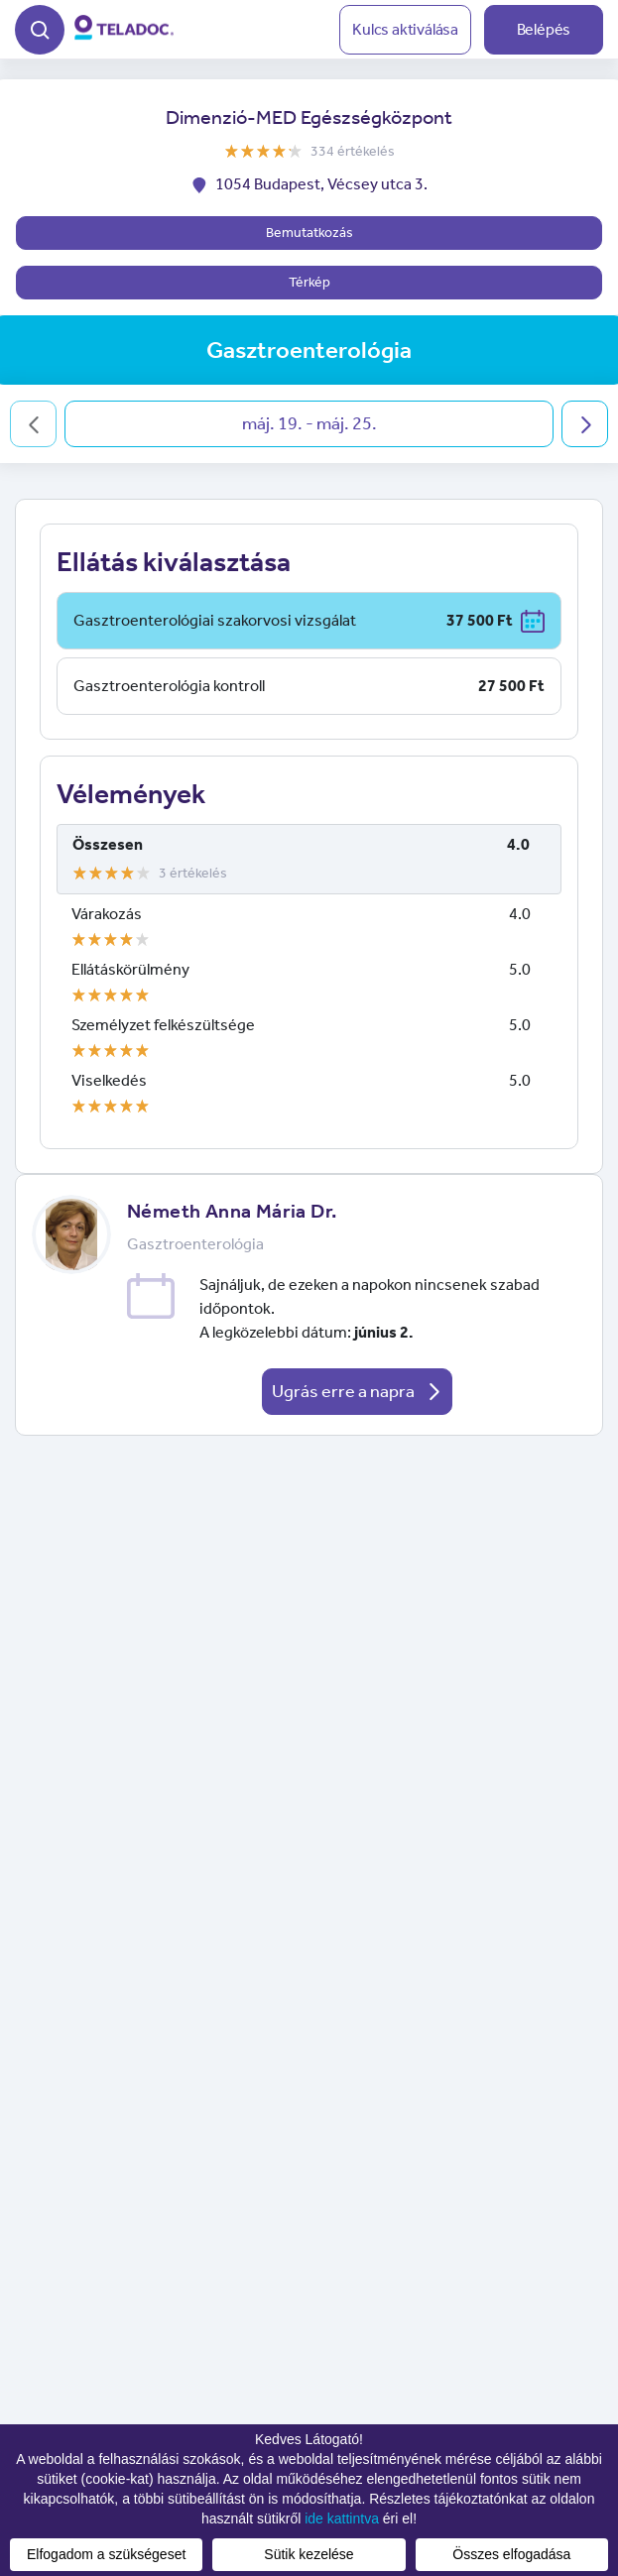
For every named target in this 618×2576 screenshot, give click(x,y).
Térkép (309, 282)
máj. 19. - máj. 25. (309, 423)
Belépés (544, 29)
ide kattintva (342, 2518)
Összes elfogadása (511, 2554)
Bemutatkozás (309, 232)
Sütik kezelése (308, 2554)
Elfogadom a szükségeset (106, 2554)
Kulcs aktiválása (405, 29)
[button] (39, 27)
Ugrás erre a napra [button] (357, 1391)
